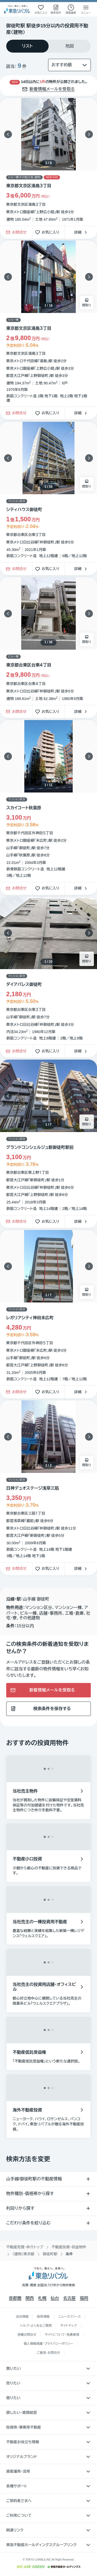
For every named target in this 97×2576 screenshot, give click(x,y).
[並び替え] (69, 65)
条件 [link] (69, 2254)
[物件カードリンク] (48, 324)
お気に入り (48, 232)
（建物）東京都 (23, 2254)
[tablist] (48, 46)
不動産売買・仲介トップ (24, 2247)
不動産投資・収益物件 (68, 2247)
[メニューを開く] (86, 9)
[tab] (27, 46)
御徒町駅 (50, 2254)
